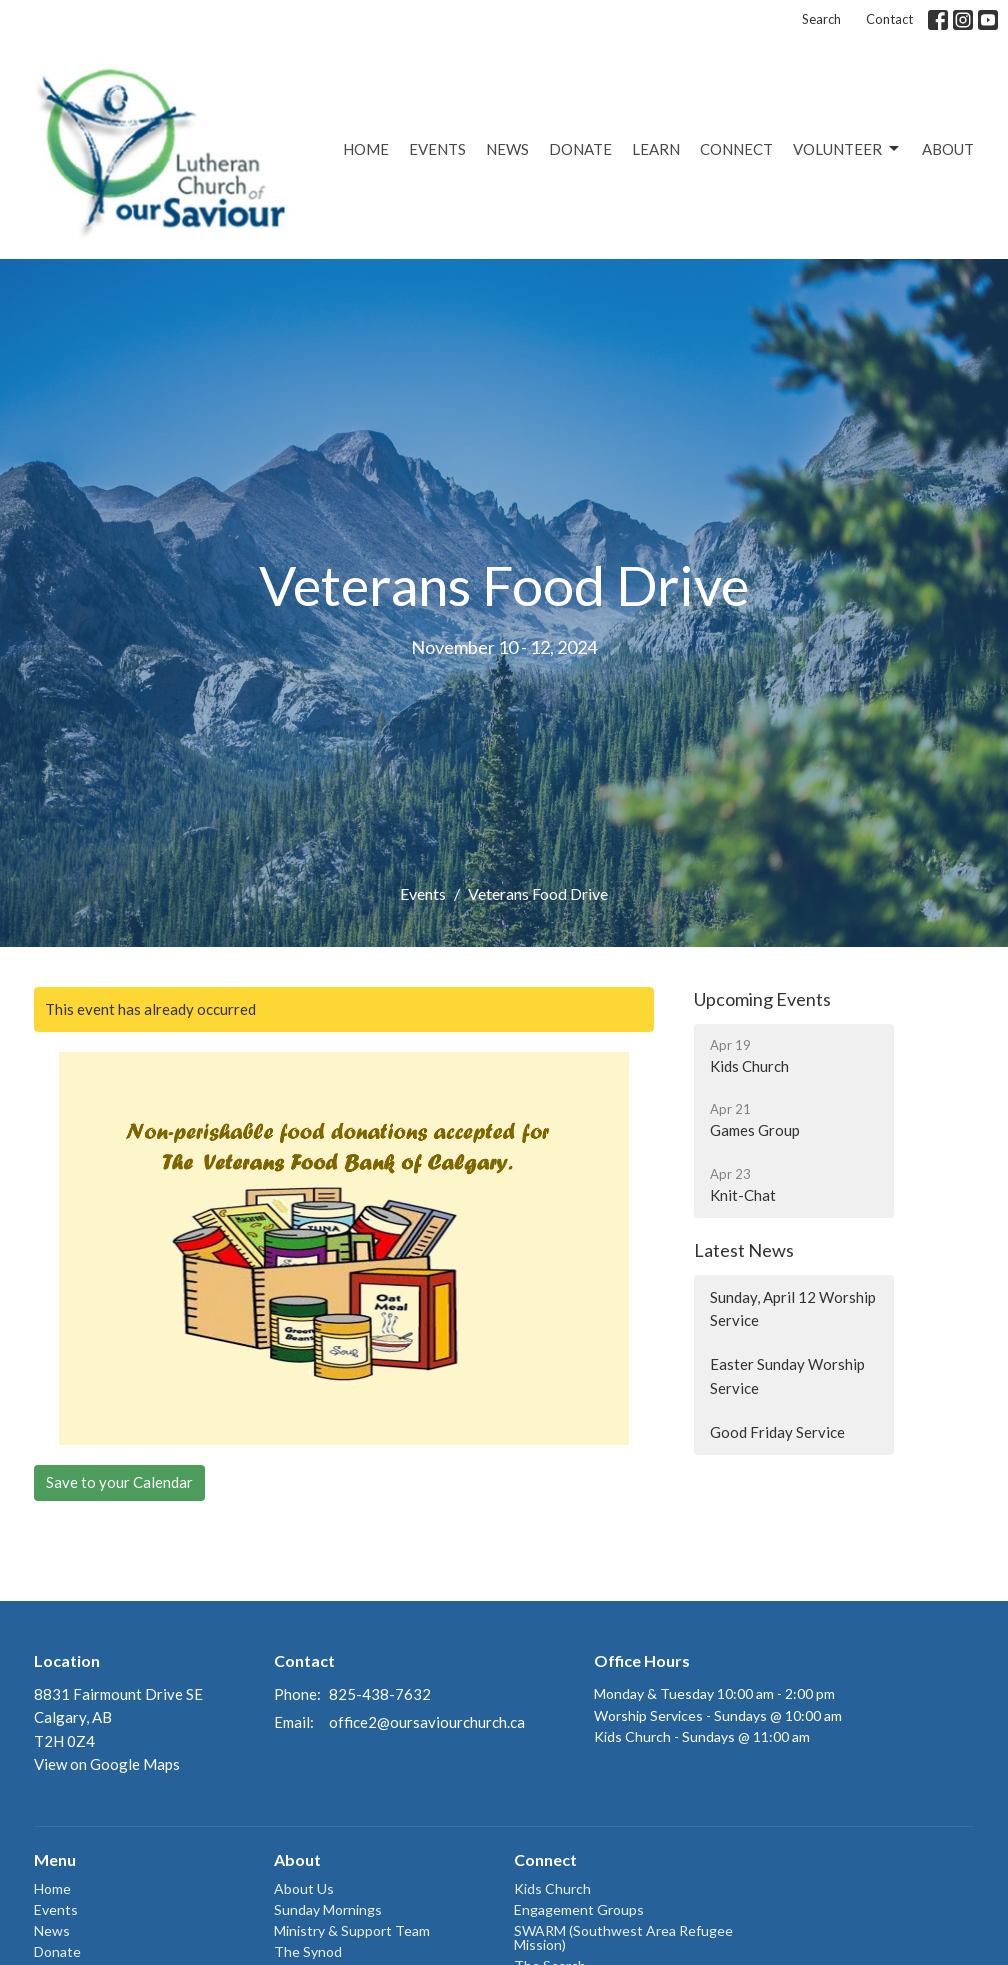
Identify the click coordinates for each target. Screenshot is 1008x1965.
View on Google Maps (107, 1764)
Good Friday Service (777, 1432)
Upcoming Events (762, 999)
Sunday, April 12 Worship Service (793, 1308)
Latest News (744, 1250)
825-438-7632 (380, 1694)
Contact (889, 19)
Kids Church (552, 1888)
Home (366, 149)
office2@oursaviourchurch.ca (427, 1722)
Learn (656, 149)
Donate (580, 149)
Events (437, 149)
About (948, 149)
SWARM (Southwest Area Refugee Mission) (623, 1937)
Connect (736, 149)
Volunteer (847, 149)
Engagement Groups (579, 1909)
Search (821, 19)
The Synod (308, 1951)
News (507, 149)
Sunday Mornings (328, 1909)
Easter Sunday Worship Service (787, 1375)
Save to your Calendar (119, 1482)
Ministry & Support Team (352, 1930)
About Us (304, 1888)
